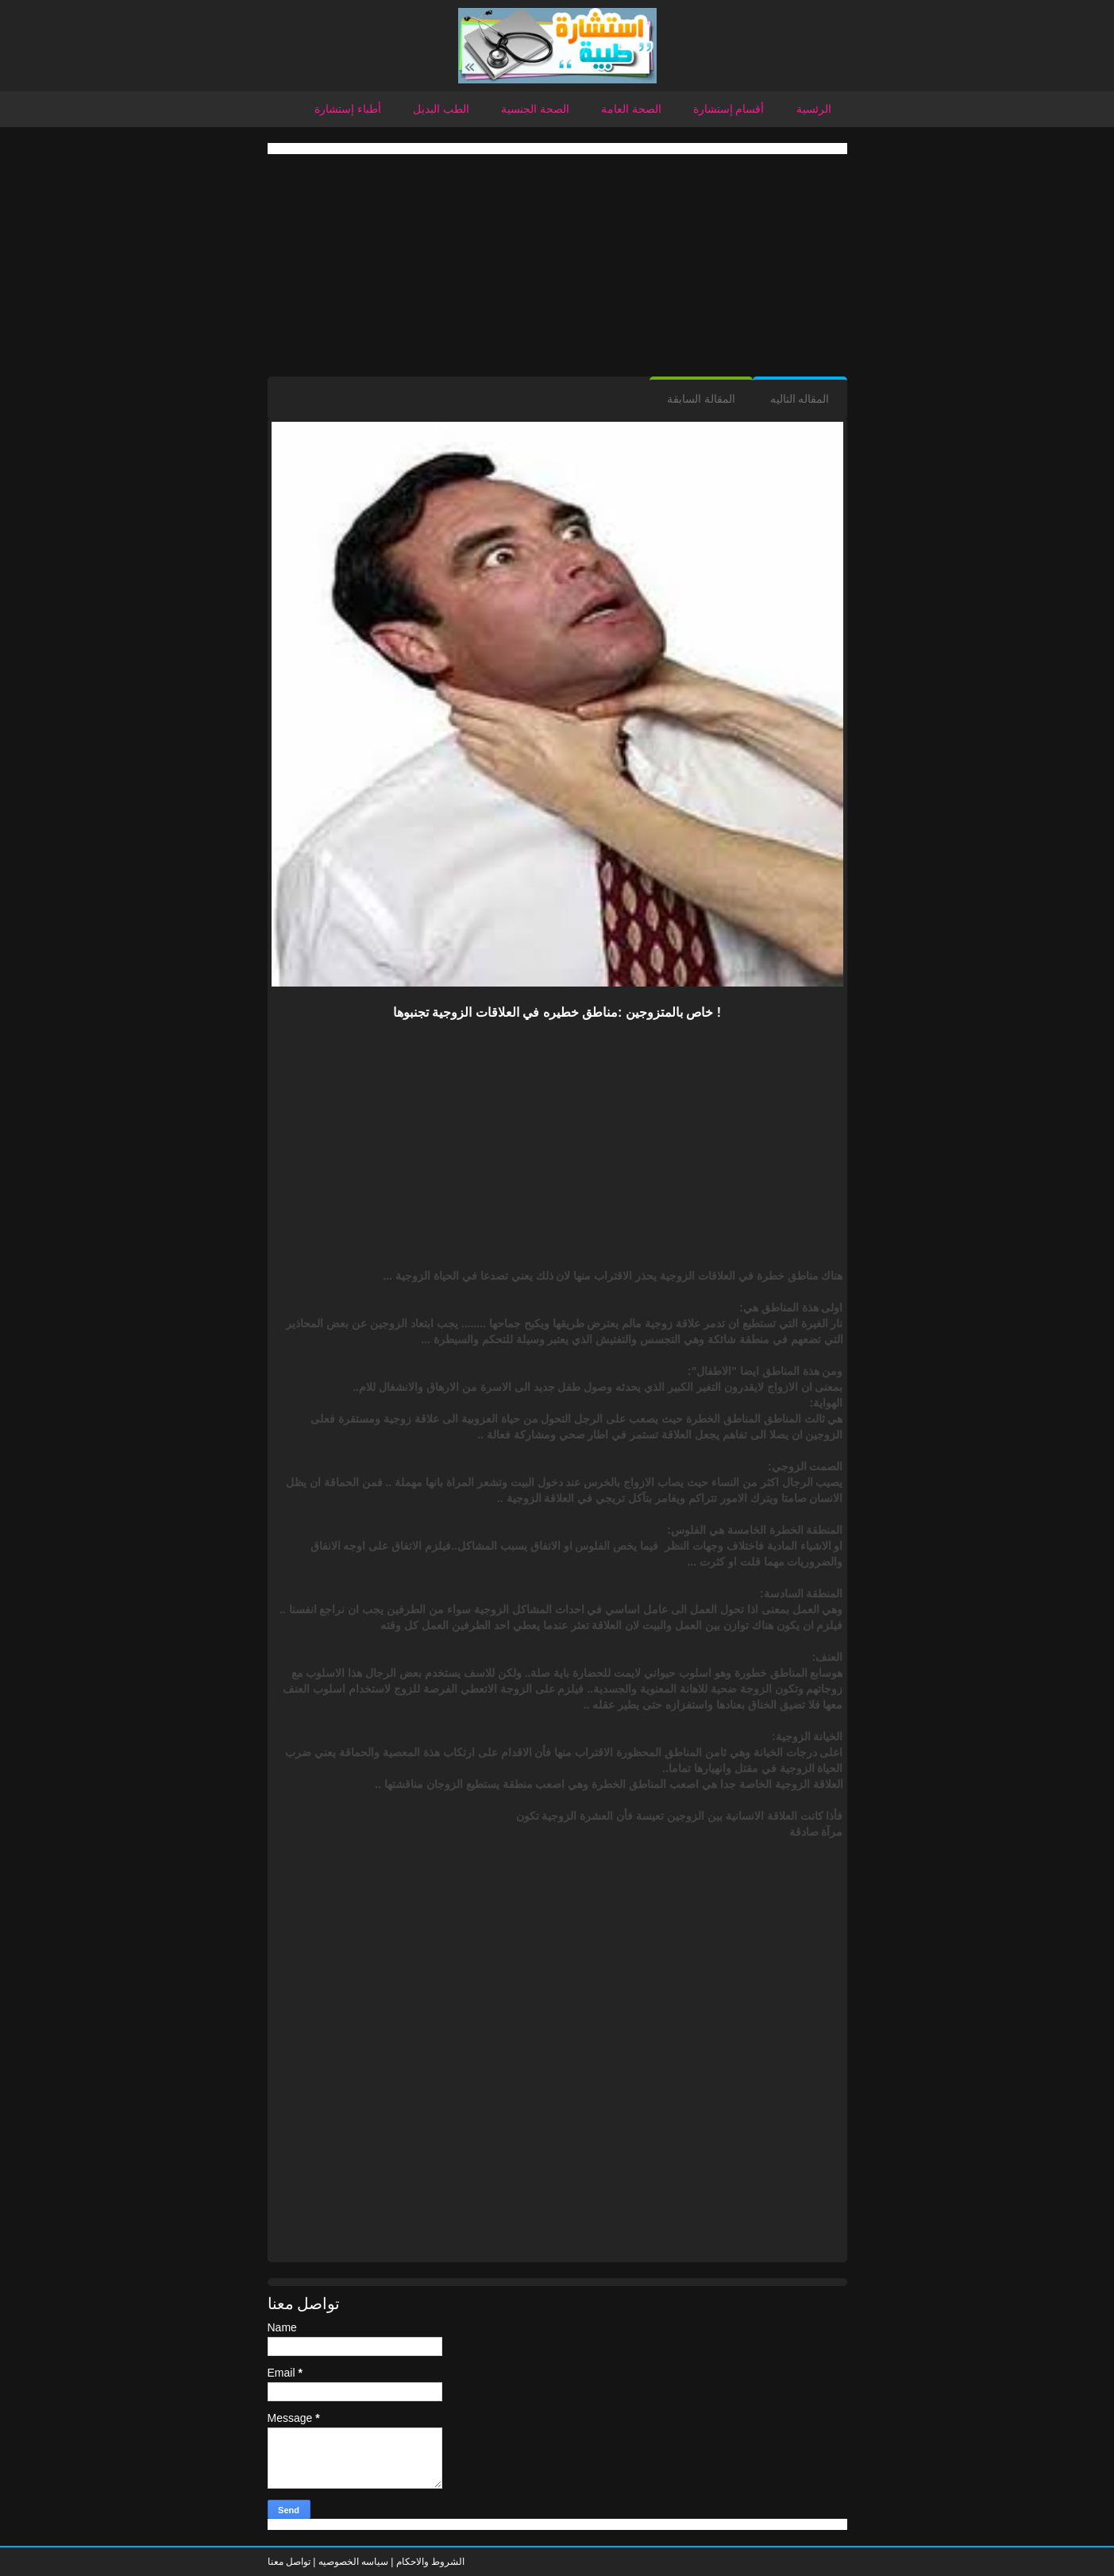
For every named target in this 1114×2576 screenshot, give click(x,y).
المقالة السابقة (701, 398)
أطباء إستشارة (347, 108)
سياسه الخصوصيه (353, 2561)
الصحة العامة (631, 108)
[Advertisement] (557, 265)
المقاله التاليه (800, 398)
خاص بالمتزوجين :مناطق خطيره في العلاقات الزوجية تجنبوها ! (557, 1012)
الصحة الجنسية (535, 108)
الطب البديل (441, 108)
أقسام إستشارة (729, 108)
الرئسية (813, 108)
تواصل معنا (289, 2561)
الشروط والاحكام (428, 2561)
